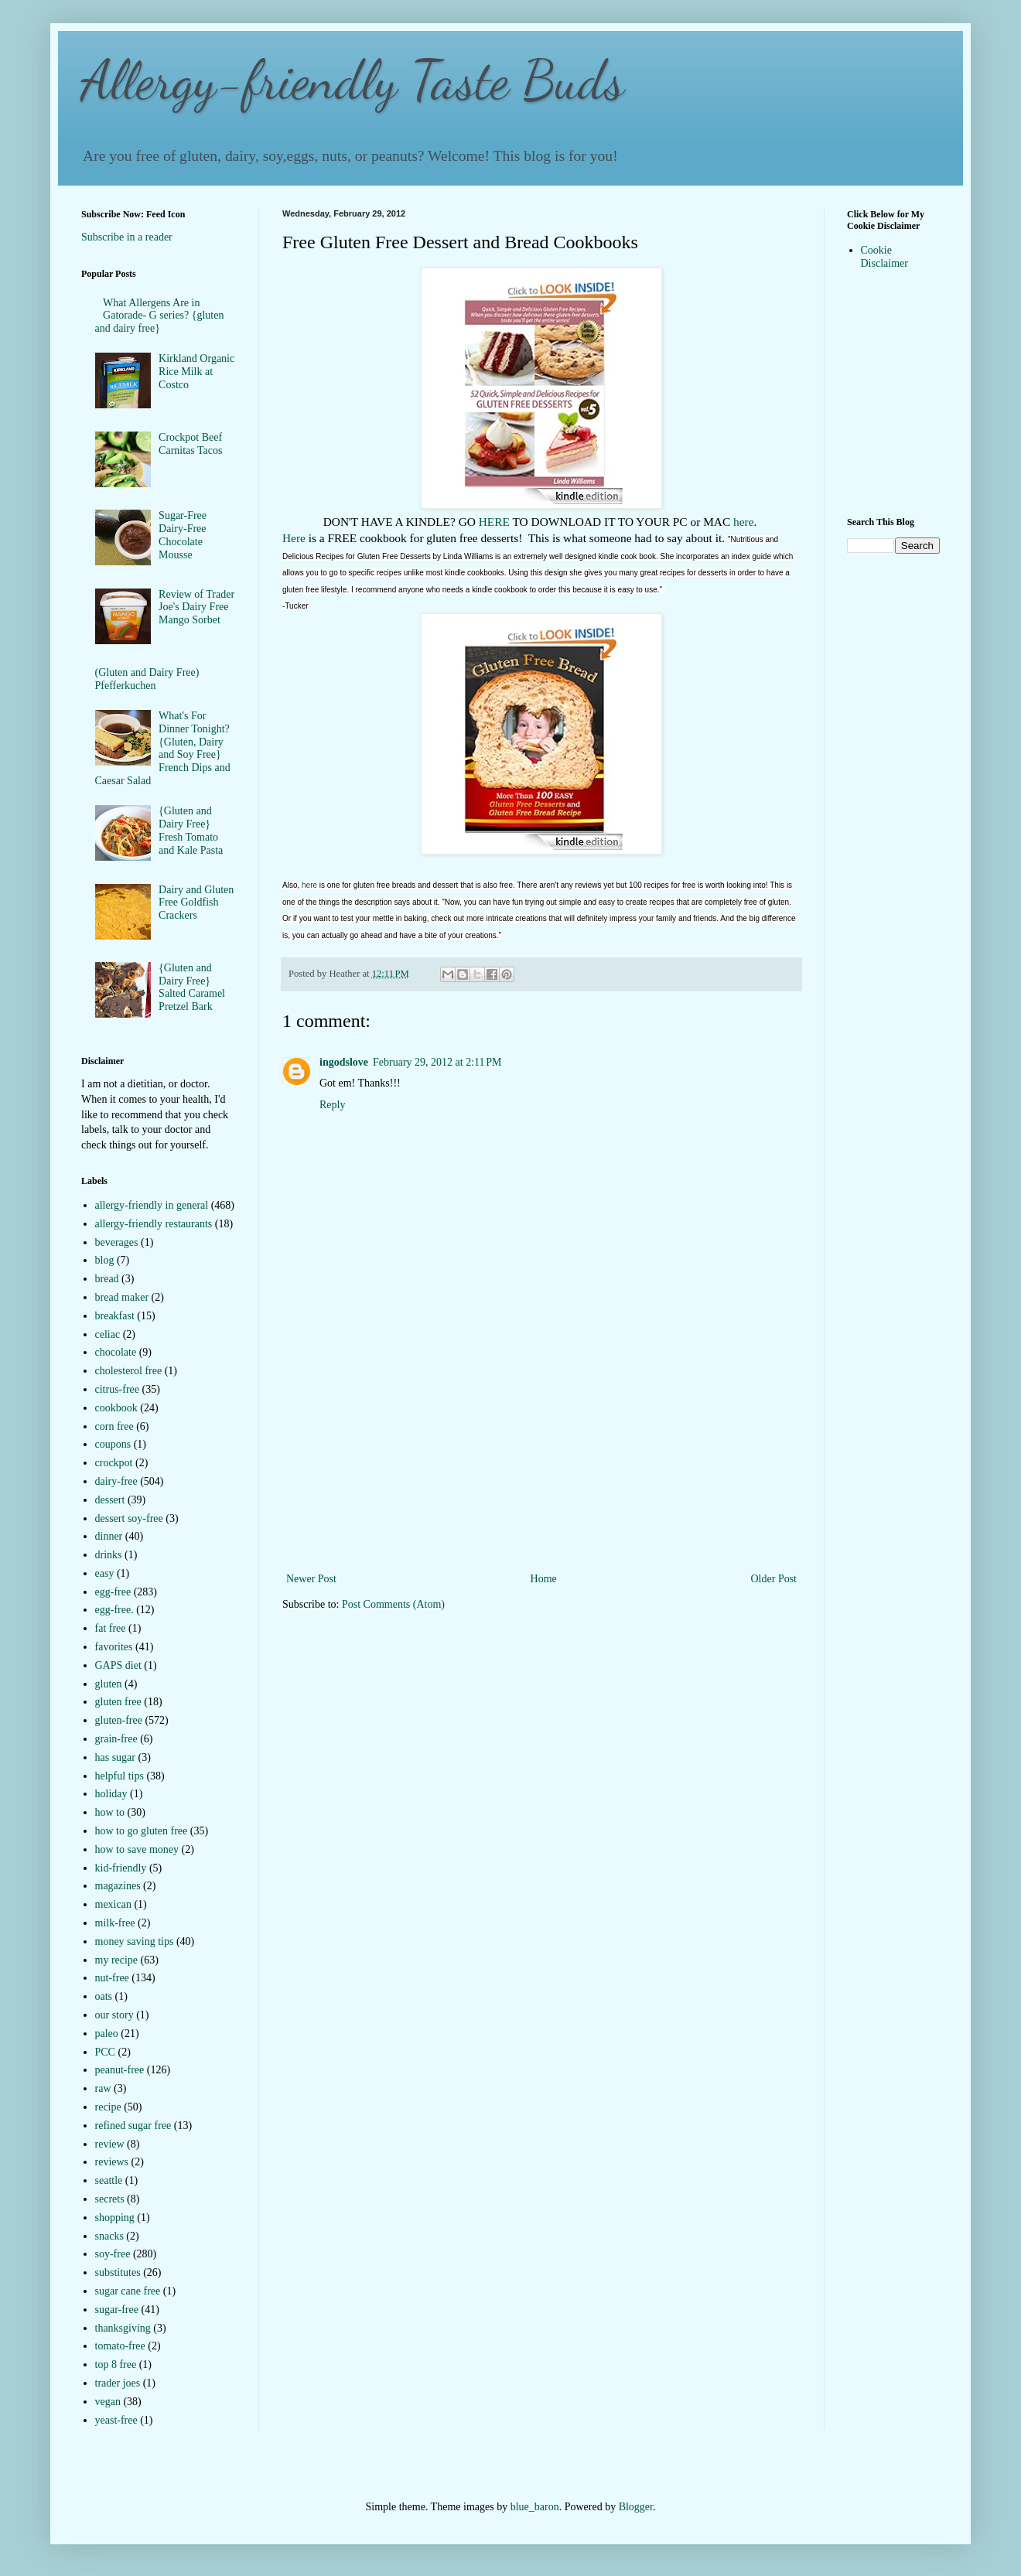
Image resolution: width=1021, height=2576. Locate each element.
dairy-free (116, 1481)
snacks (109, 2236)
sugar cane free (128, 2291)
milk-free (115, 1923)
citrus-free (117, 1389)
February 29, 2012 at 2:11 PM (437, 1062)
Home (544, 1579)
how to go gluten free (141, 1831)
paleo (106, 2033)
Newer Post (311, 1579)
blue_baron (534, 2507)
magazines (118, 1886)
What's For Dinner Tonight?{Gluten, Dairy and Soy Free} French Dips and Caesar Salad (162, 748)
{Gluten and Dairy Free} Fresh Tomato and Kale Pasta (191, 830)
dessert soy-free (129, 1518)
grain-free (116, 1739)
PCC (105, 2052)
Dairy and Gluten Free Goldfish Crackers (196, 903)
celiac (108, 1334)
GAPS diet (118, 1665)
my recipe (116, 1960)
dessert (110, 1500)
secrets (110, 2199)
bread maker (122, 1297)
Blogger (636, 2507)
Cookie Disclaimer (884, 256)
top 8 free (116, 2364)
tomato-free (120, 2346)
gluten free (118, 1702)
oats (104, 1996)
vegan (108, 2401)
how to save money (137, 1849)
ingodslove (343, 1062)
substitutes (118, 2272)
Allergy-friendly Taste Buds (352, 80)
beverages (116, 1242)
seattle (109, 2180)
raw (103, 2088)
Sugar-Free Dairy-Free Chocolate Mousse (183, 535)
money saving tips (134, 1941)
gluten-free (118, 1720)
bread (107, 1279)
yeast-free (116, 2420)
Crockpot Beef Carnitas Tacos (190, 444)
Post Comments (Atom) (393, 1604)
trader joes (118, 2383)
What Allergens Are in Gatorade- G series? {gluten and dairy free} (159, 316)
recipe (108, 2107)
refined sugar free (133, 2125)
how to (110, 1812)
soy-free (113, 2254)
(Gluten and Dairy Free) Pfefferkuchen (147, 679)
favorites (114, 1647)
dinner (109, 1536)
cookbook (116, 1408)
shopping (115, 2217)
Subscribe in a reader (126, 237)
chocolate (116, 1352)
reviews (112, 2162)
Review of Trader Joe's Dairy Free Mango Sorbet (196, 607)
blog (104, 1260)
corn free (114, 1426)
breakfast (115, 1316)
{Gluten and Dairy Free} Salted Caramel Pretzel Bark (192, 987)
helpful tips (119, 1776)
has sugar (115, 1757)
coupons (113, 1444)
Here (294, 537)
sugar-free (116, 2309)
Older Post (774, 1579)
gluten (108, 1684)
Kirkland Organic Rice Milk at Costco (196, 372)
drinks (108, 1555)
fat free (110, 1628)
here (743, 521)
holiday (111, 1794)
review (110, 2144)
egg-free (113, 1592)
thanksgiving (123, 2328)
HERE (494, 521)
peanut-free (120, 2070)
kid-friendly (121, 1868)
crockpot (114, 1463)
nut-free (112, 1978)
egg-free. (114, 1610)
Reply (332, 1105)
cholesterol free (128, 1371)
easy (104, 1573)
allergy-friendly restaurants (154, 1224)
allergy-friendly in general (152, 1205)
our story (114, 2015)
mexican (113, 1904)
